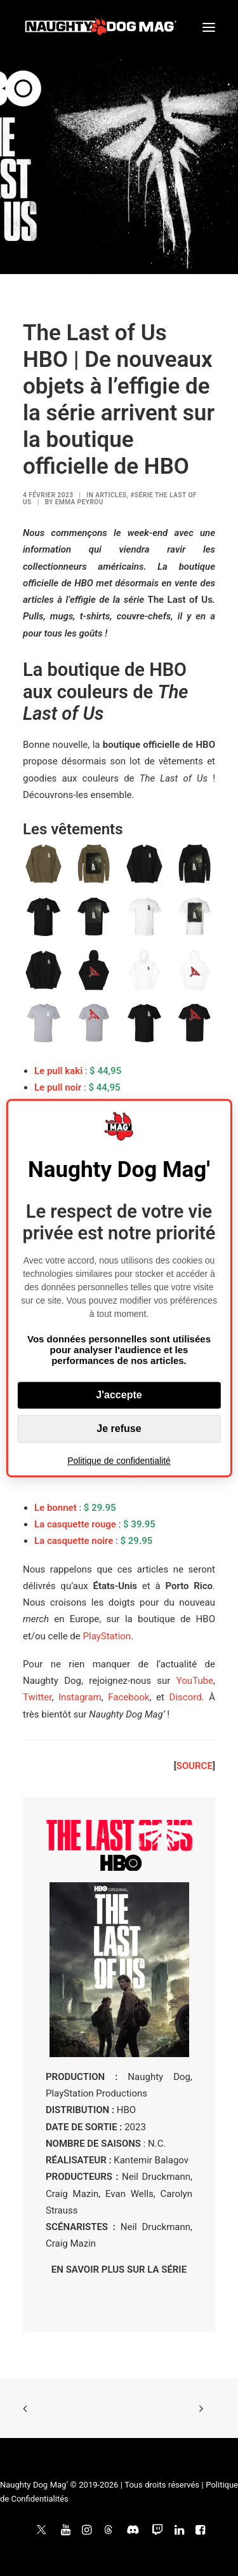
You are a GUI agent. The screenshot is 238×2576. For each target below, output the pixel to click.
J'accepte (119, 1394)
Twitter (37, 1697)
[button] (209, 27)
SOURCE (194, 1766)
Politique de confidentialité (119, 1461)
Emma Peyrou (79, 502)
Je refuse (118, 1428)
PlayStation (107, 1636)
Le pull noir (57, 1087)
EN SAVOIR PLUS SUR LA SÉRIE (119, 2269)
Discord (185, 1697)
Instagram (80, 1697)
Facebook (128, 1697)
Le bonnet (55, 1507)
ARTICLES (110, 495)
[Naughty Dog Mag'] (101, 27)
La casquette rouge (75, 1524)
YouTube (194, 1680)
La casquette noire (73, 1540)
